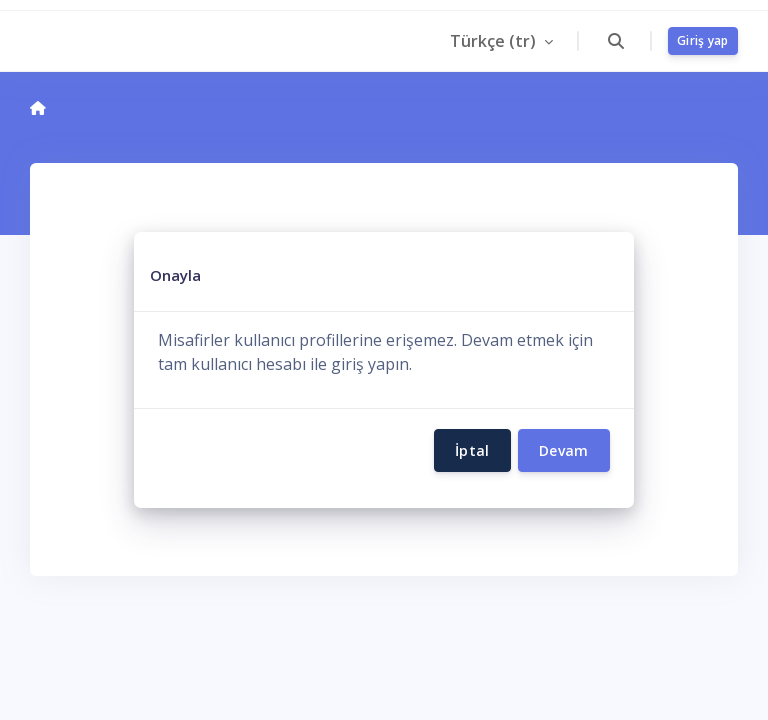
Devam (564, 450)
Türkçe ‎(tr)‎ (495, 41)
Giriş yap (703, 40)
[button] (615, 41)
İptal (472, 450)
